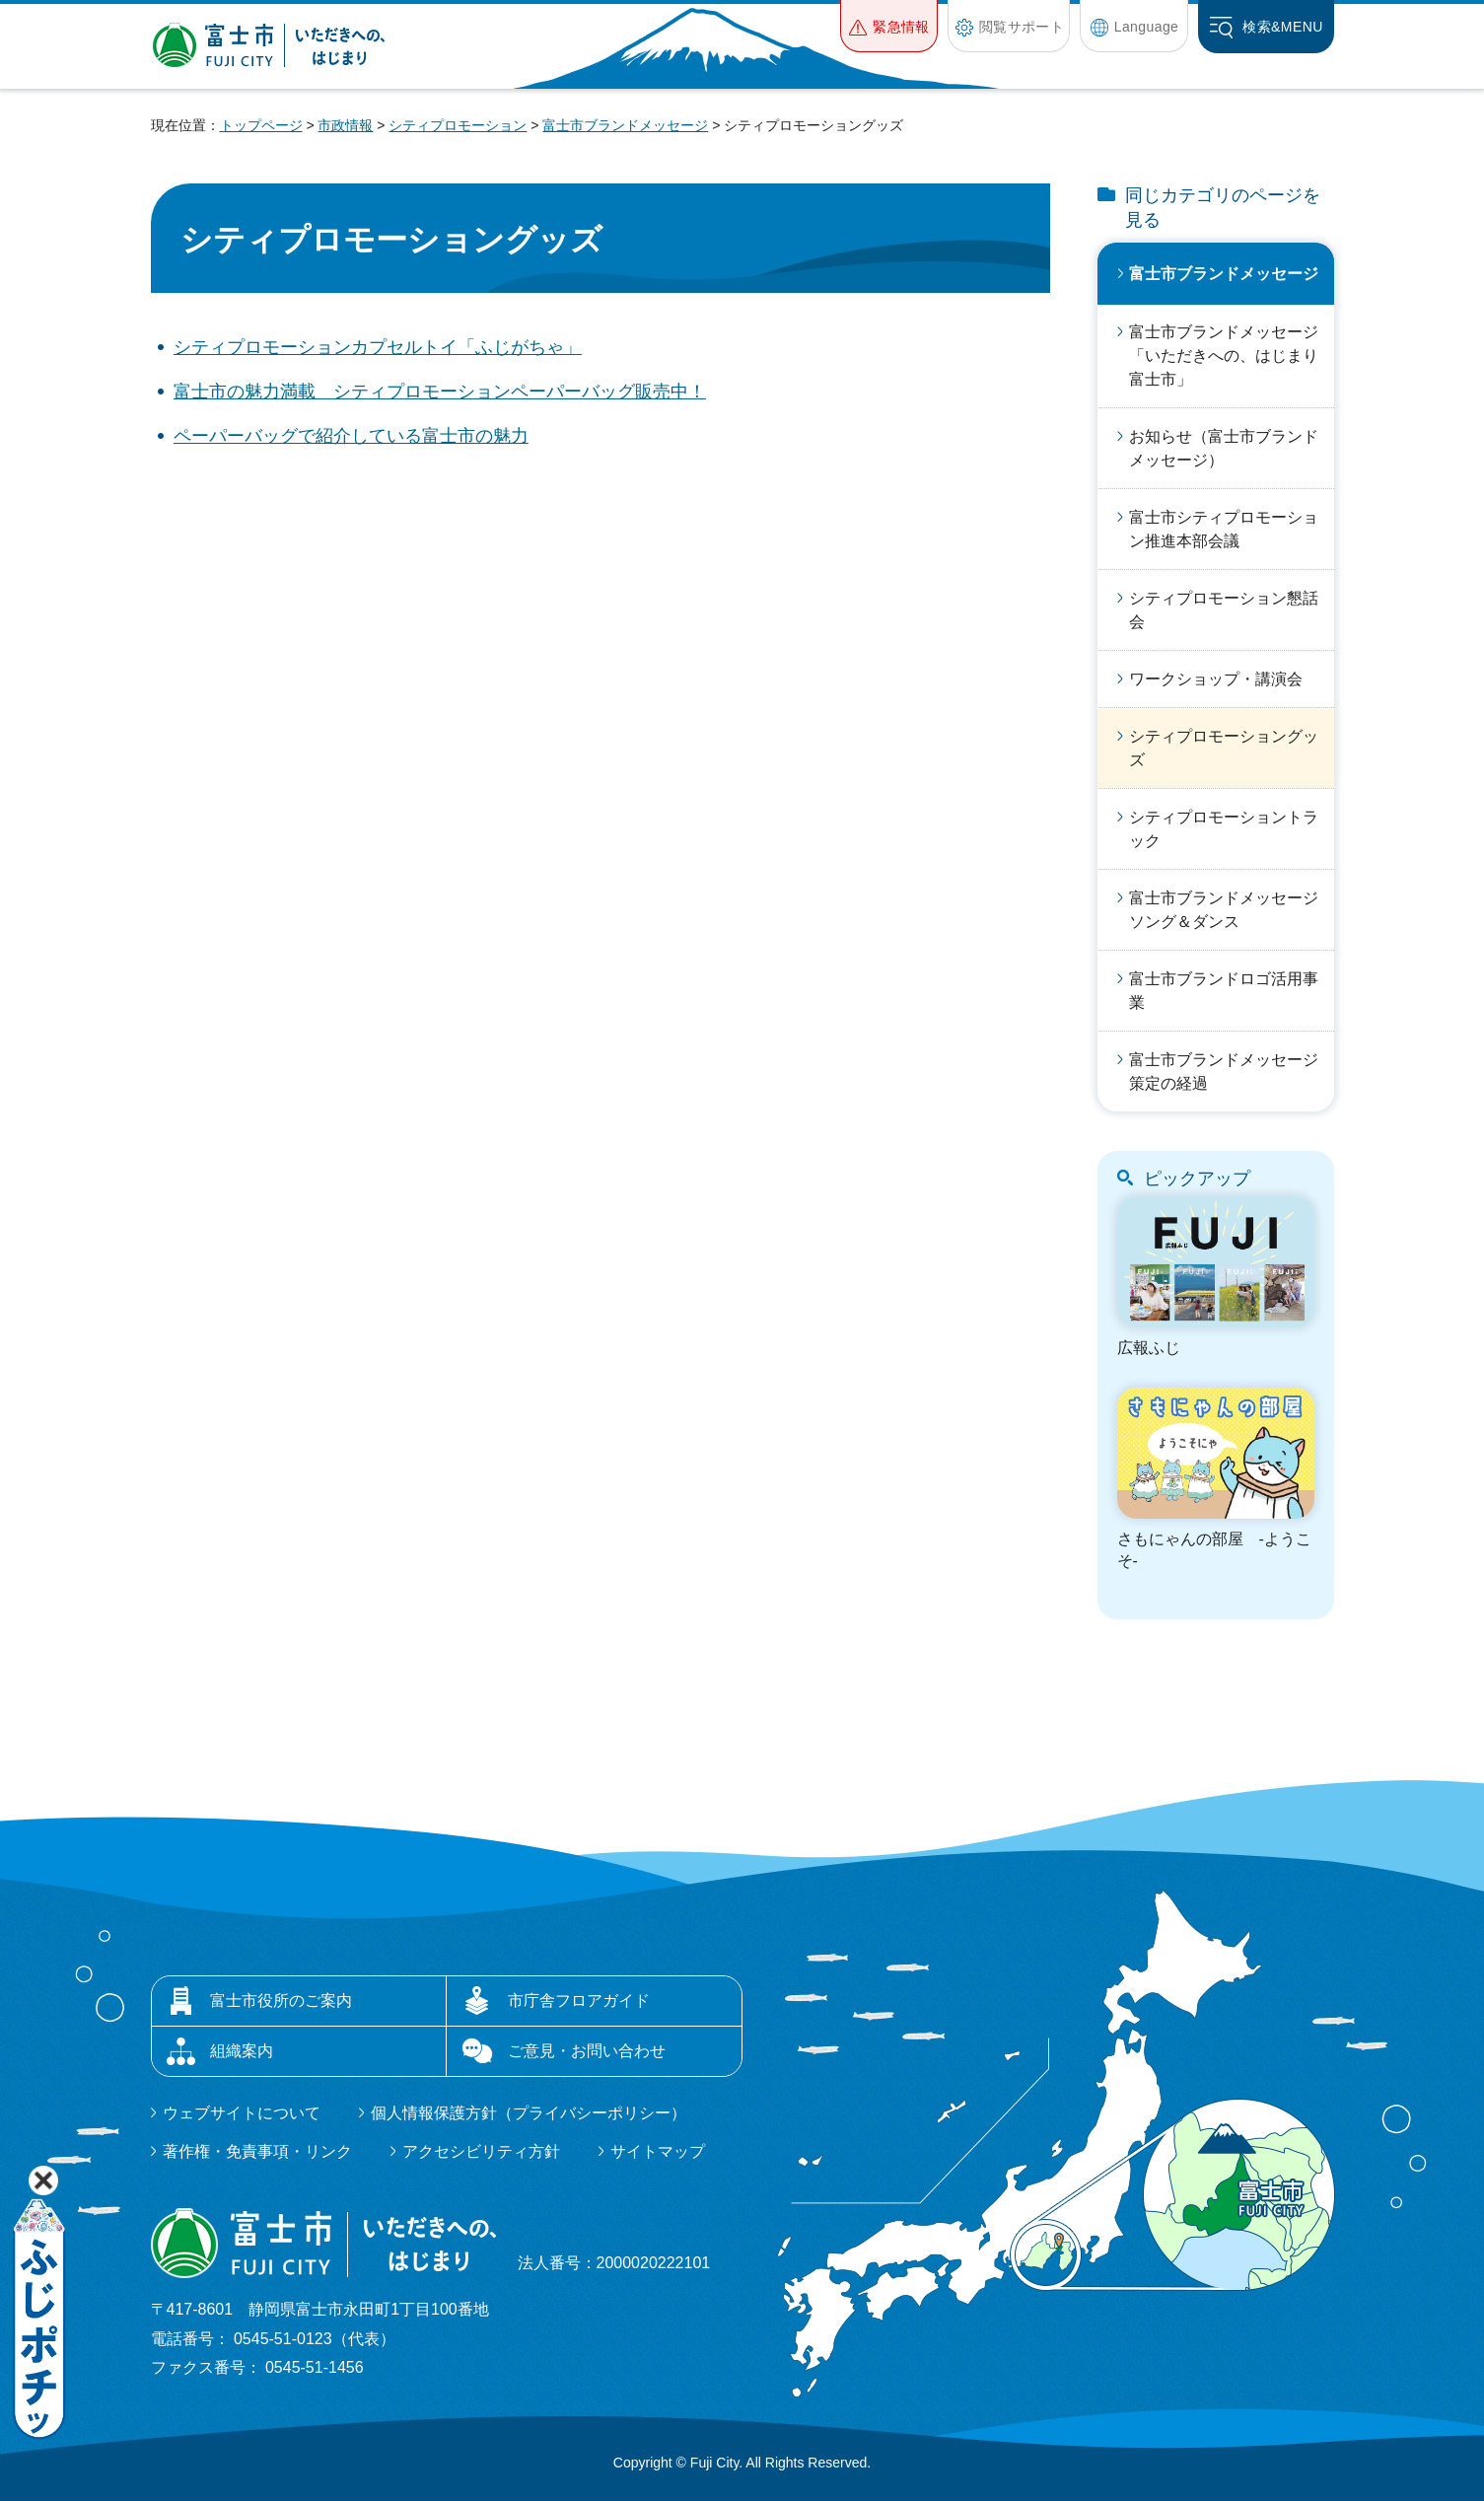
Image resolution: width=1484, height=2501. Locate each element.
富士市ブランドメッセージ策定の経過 (1223, 1071)
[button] (889, 26)
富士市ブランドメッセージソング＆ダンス (1223, 910)
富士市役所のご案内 (281, 2000)
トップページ (261, 125)
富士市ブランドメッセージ (625, 125)
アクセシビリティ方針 (481, 2151)
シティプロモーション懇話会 (1223, 610)
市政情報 (345, 125)
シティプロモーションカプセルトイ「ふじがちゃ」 (378, 347)
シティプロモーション (458, 125)
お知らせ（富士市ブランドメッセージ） (1223, 448)
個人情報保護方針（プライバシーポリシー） (528, 2113)
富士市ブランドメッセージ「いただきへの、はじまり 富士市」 (1231, 355)
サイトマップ (657, 2151)
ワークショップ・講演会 (1216, 679)
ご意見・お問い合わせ (587, 2050)
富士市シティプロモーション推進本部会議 (1223, 529)
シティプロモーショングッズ (1223, 748)
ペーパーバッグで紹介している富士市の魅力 (351, 436)
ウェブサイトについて (241, 2113)
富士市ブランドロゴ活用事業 (1223, 990)
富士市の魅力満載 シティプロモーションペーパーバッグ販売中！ (440, 391)
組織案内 (241, 2050)
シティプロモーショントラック (1223, 829)
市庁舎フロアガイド (579, 2000)
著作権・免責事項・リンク (257, 2151)
